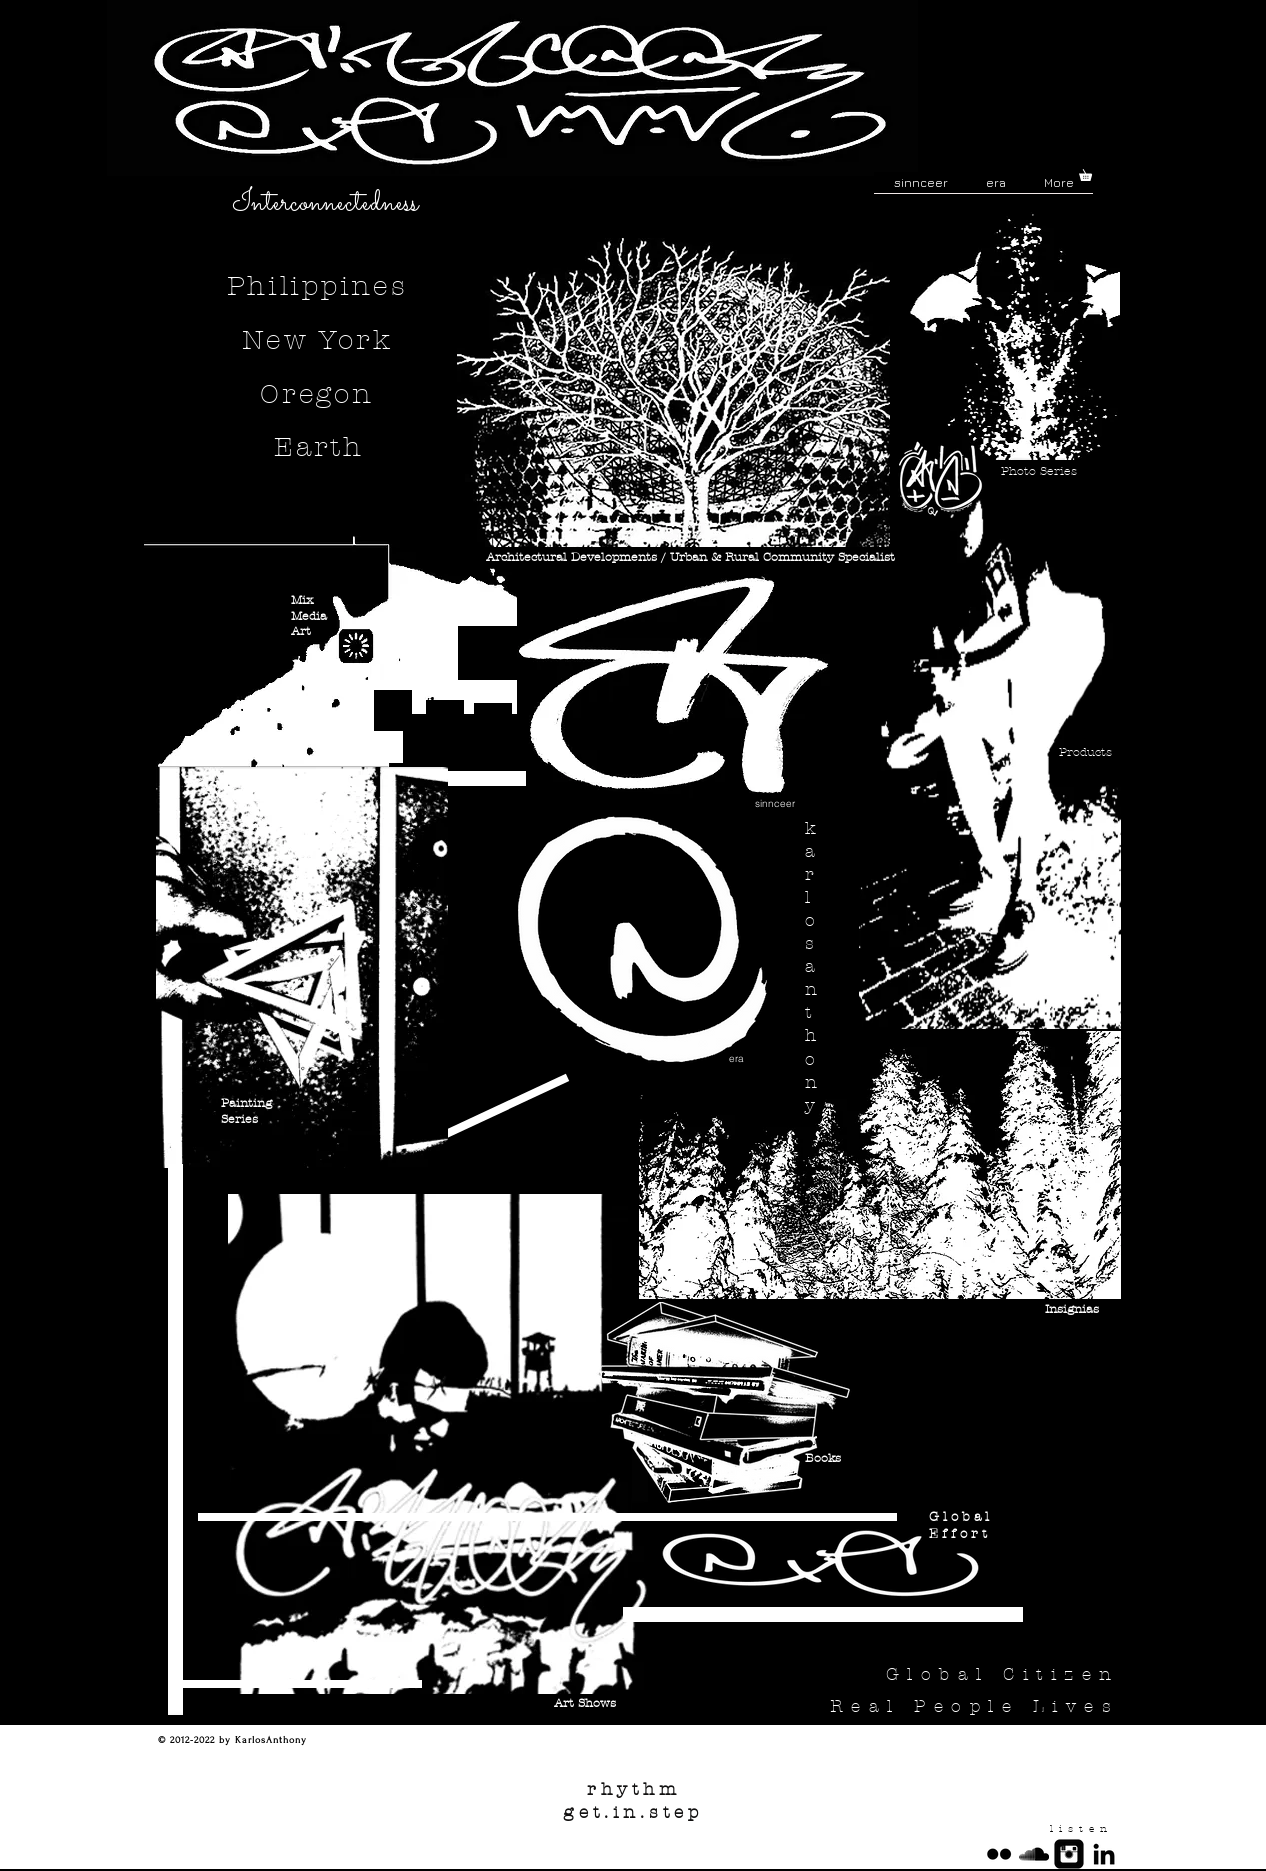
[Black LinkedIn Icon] (1104, 1854)
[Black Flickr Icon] (999, 1854)
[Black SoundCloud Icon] (1034, 1854)
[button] (1091, 173)
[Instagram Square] (1069, 1854)
